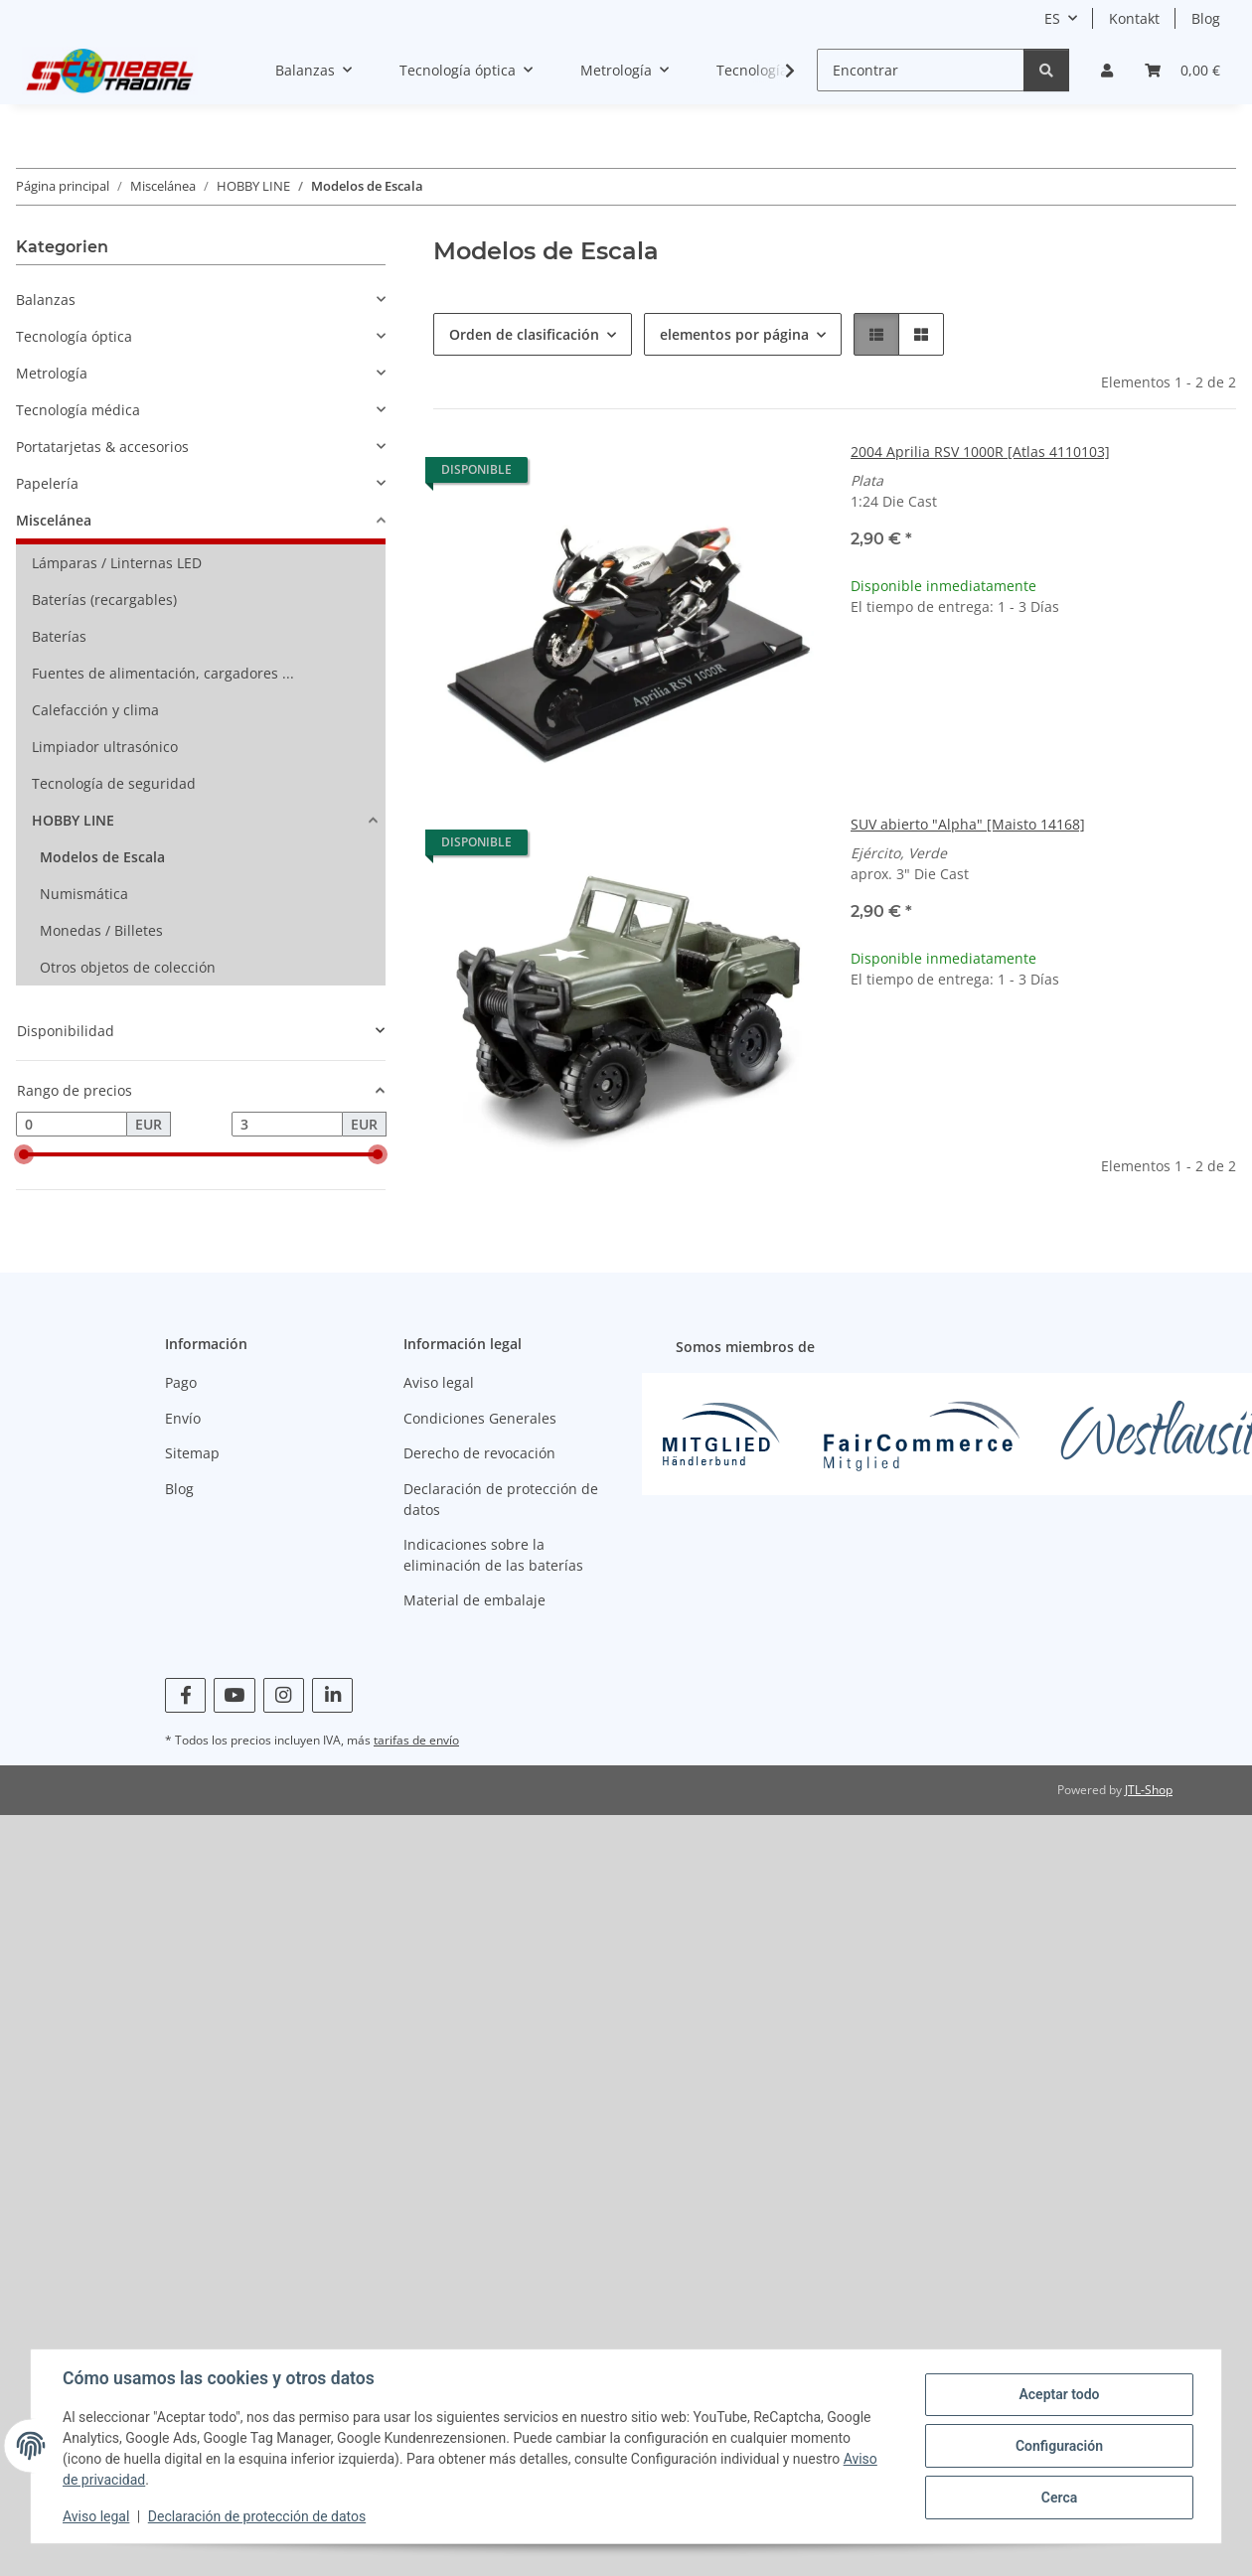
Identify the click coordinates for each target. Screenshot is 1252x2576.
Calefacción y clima (95, 709)
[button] (1107, 70)
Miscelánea (53, 520)
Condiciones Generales (479, 1418)
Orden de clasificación (524, 334)
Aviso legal (96, 2516)
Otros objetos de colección (128, 967)
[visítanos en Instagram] (283, 1695)
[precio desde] (71, 1124)
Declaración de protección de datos (257, 2516)
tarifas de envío (416, 1740)
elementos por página (734, 334)
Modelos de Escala (102, 856)
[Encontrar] (920, 70)
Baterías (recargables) (104, 599)
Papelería (47, 483)
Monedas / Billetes (101, 930)
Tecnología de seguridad (114, 783)
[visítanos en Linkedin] (332, 1695)
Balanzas (46, 299)
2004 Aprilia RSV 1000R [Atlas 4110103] (980, 451)
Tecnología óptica (74, 336)
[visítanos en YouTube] (234, 1695)
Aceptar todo (1058, 2394)
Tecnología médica (78, 409)
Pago (181, 1382)
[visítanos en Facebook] (185, 1695)
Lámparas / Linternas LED (117, 562)
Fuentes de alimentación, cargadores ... (163, 673)
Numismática (84, 893)
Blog (1205, 18)
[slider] (24, 1155)
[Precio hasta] (287, 1124)
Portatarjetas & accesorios (102, 446)
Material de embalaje (474, 1600)
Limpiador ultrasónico (105, 746)
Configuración (1059, 2446)
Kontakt (1134, 18)
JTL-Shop (1149, 1789)
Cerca (1059, 2497)
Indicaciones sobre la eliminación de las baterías (493, 1555)
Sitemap (192, 1452)
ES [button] (1052, 18)
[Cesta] (1182, 70)
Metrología (51, 373)
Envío (183, 1418)
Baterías (59, 636)
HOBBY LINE (73, 820)
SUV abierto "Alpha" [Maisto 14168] (968, 824)
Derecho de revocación (479, 1452)
